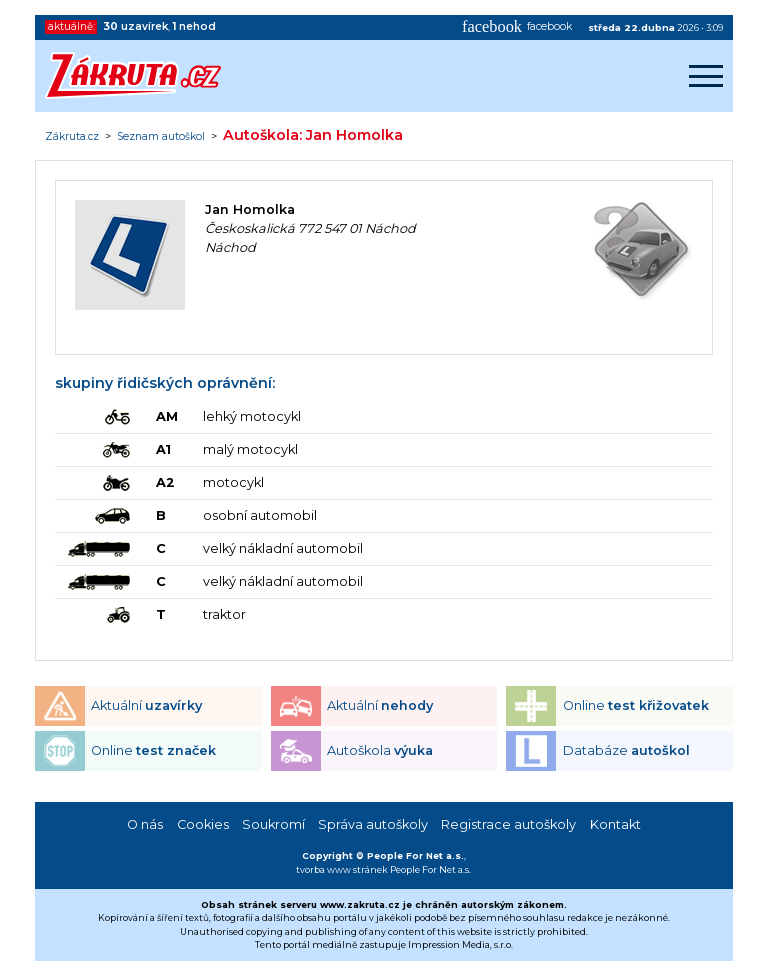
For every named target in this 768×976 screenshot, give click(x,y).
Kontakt (615, 824)
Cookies (203, 824)
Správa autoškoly (373, 824)
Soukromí (273, 824)
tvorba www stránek (342, 869)
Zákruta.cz (72, 137)
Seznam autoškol (161, 137)
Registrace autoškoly (508, 824)
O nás (145, 824)
